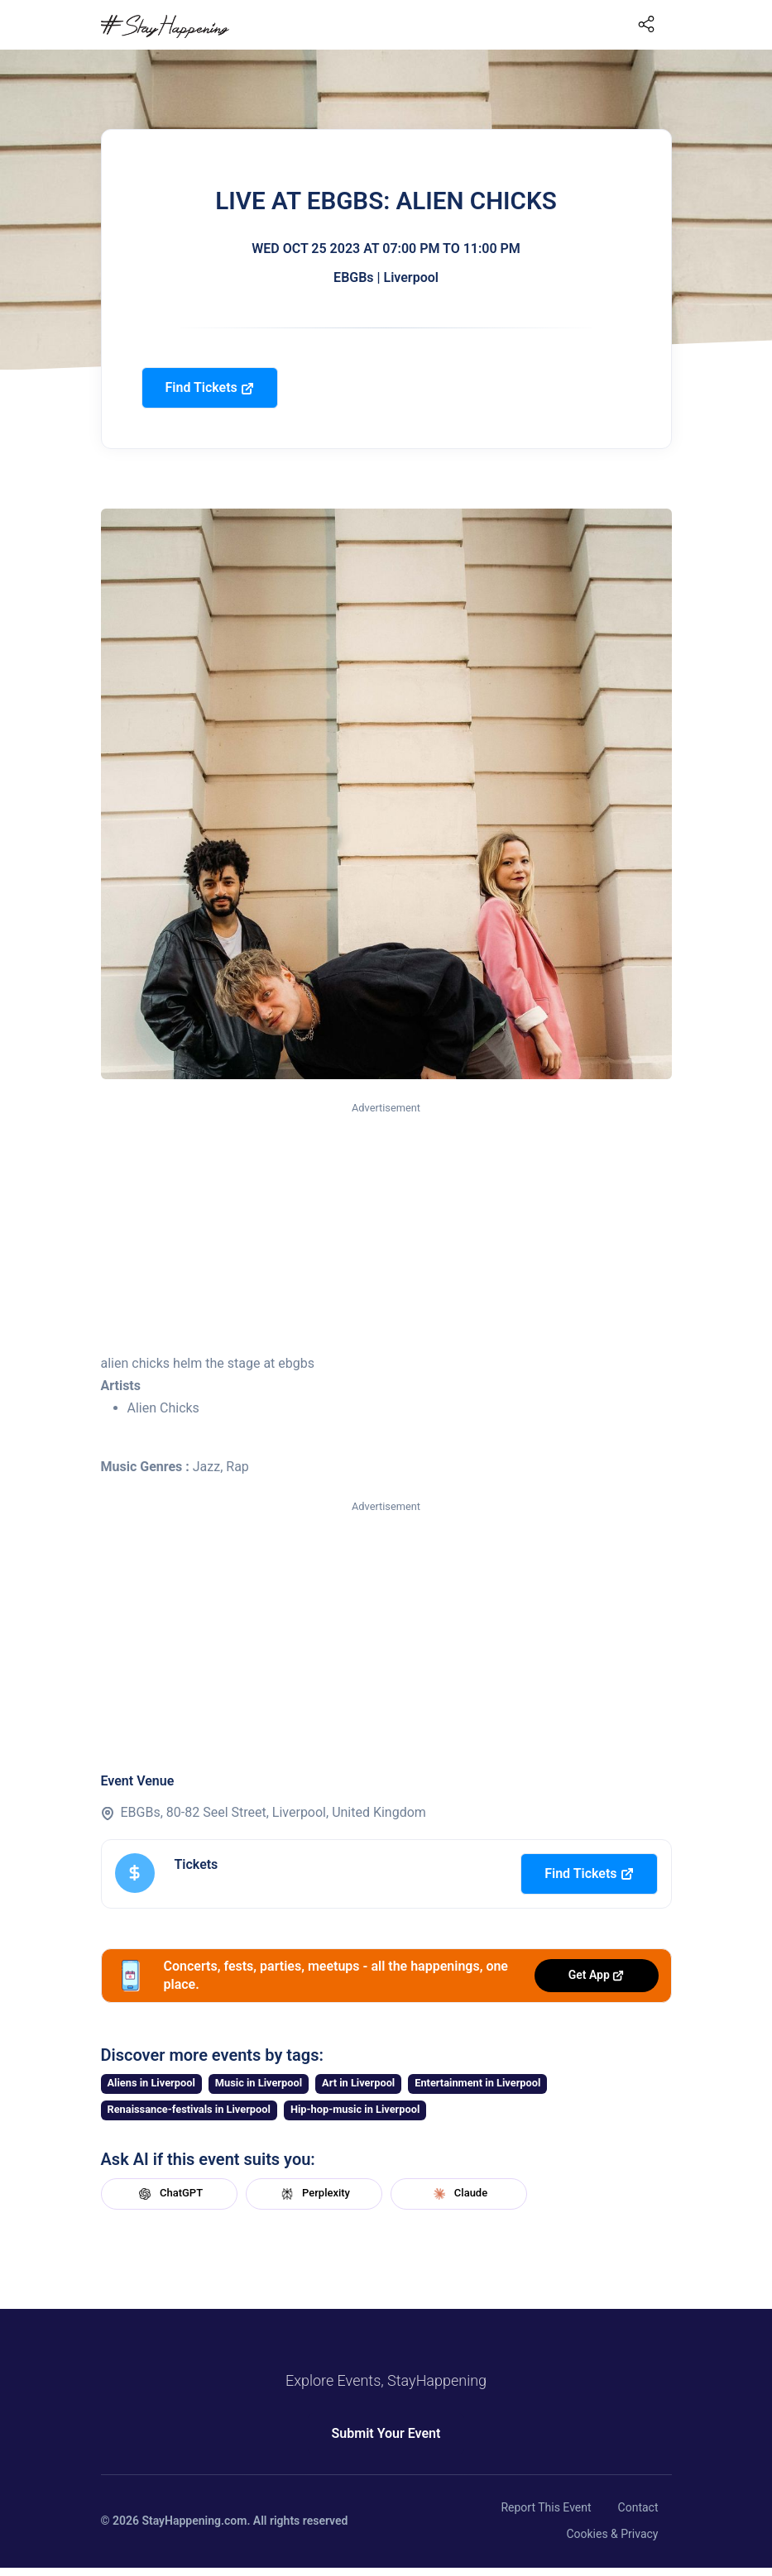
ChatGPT (169, 2194)
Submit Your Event (386, 2433)
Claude (458, 2194)
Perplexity (313, 2194)
